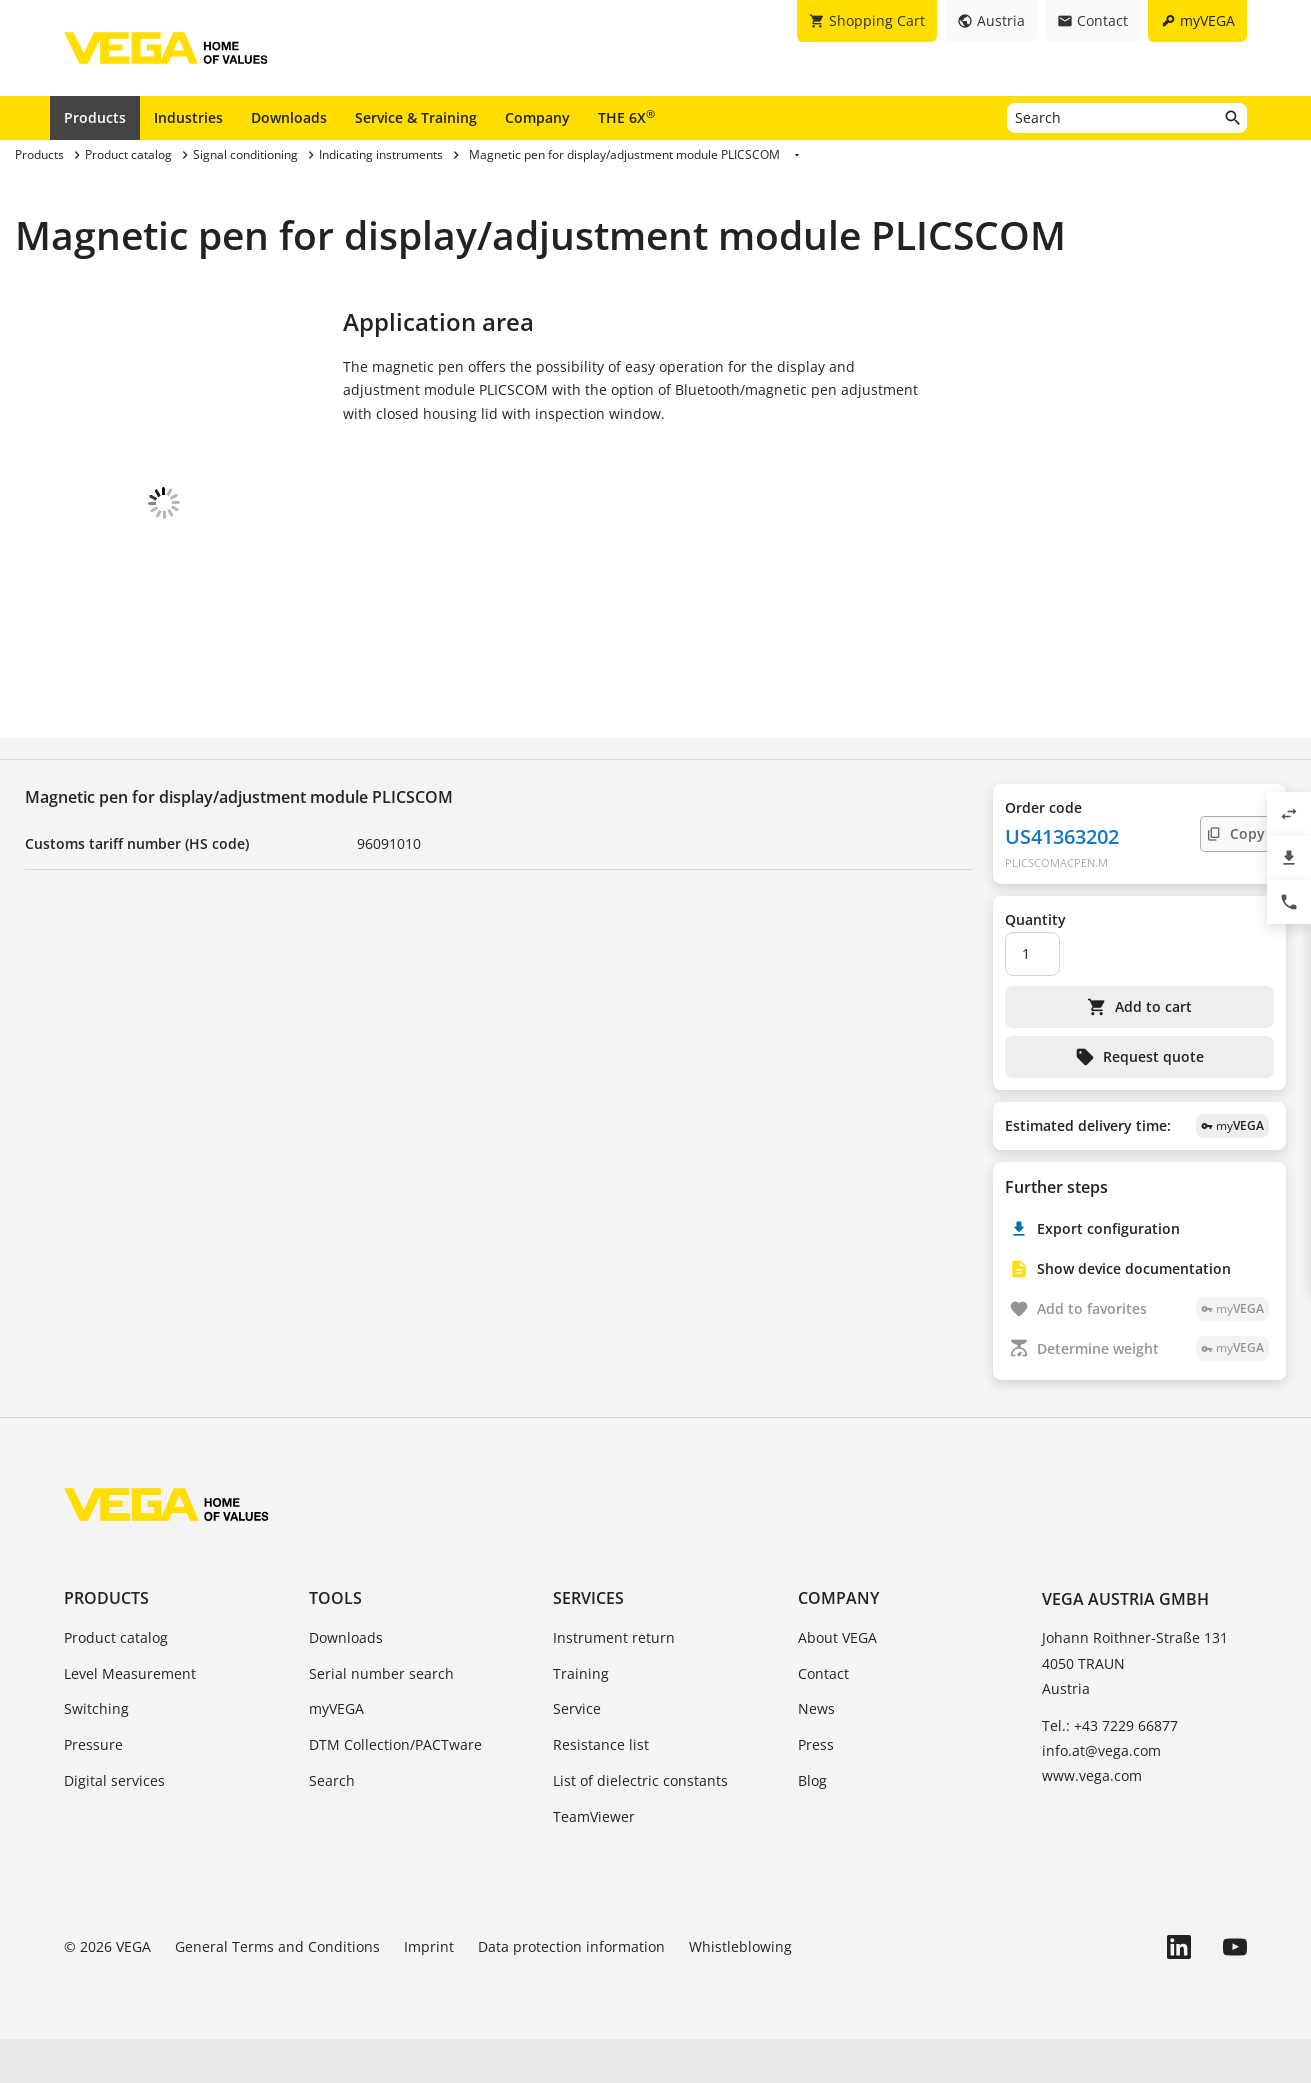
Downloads (289, 117)
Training (581, 1717)
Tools (335, 1642)
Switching (96, 1752)
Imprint (429, 1990)
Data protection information (571, 1990)
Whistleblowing (740, 1990)
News (816, 1752)
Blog (812, 1824)
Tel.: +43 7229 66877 (1110, 1769)
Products (95, 117)
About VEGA (837, 1681)
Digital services (114, 1824)
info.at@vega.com (1101, 1794)
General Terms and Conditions (277, 1990)
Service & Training (416, 117)
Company (537, 117)
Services (588, 1642)
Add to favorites (1153, 1352)
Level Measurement (130, 1717)
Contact (823, 1717)
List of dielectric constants (640, 1824)
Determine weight (1153, 1392)
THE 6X (626, 117)
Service (577, 1752)
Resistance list (601, 1788)
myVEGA (336, 1752)
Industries (188, 117)
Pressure (93, 1788)
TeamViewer (594, 1860)
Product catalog (116, 1681)
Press (816, 1788)
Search (332, 1824)
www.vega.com (1092, 1819)
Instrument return (614, 1681)
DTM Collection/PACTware (395, 1788)
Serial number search (381, 1717)
